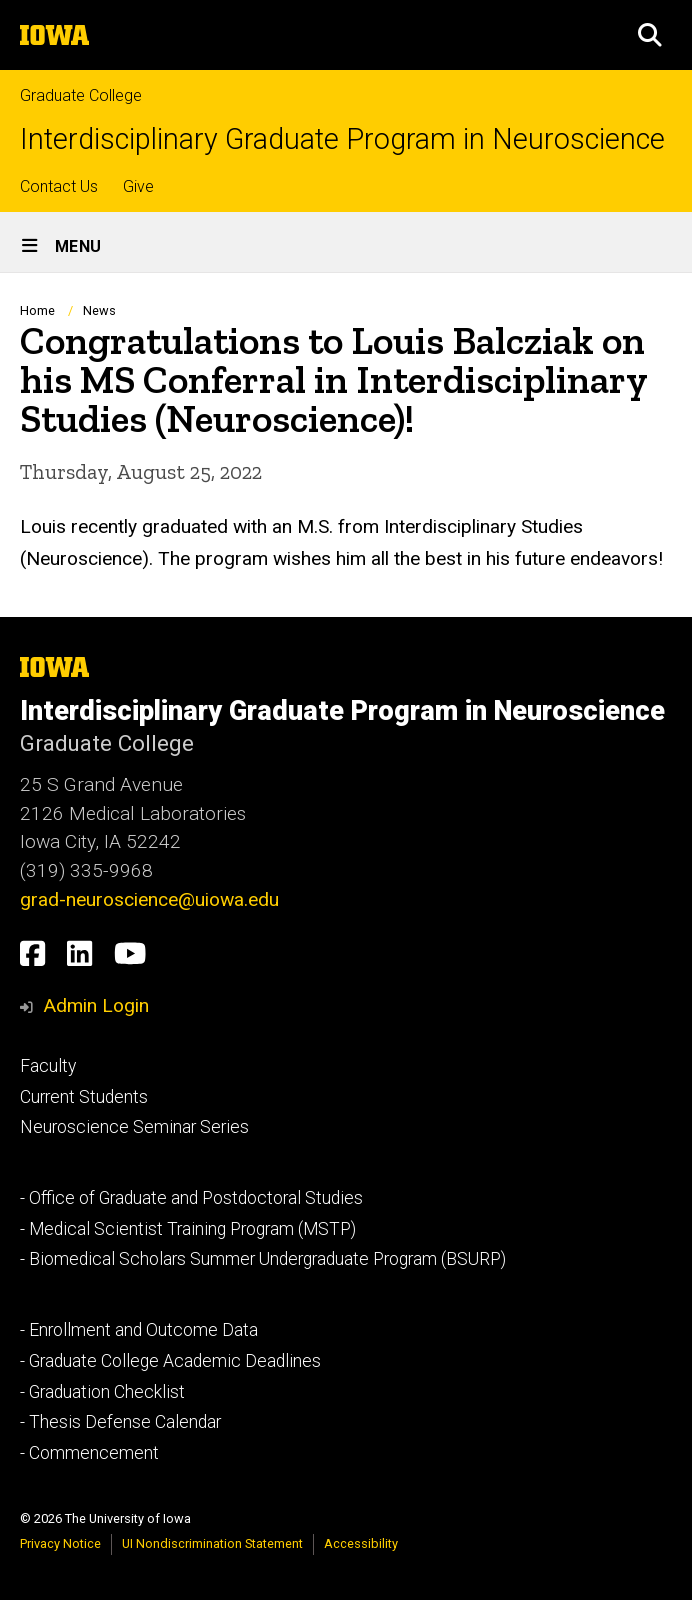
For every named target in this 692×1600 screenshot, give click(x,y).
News (99, 310)
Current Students (84, 1097)
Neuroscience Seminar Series (134, 1127)
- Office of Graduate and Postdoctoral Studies (191, 1198)
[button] (650, 35)
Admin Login (96, 1005)
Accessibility (361, 1543)
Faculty (48, 1066)
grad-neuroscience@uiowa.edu (149, 899)
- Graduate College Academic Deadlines (170, 1361)
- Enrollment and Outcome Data (139, 1330)
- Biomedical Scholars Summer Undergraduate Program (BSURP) (263, 1259)
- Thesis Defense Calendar (120, 1422)
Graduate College (81, 95)
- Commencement (89, 1453)
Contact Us (59, 186)
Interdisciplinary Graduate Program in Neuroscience (342, 139)
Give (138, 186)
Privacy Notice (60, 1543)
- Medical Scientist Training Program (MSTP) (188, 1229)
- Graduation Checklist (102, 1392)
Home (37, 310)
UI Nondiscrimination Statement (212, 1543)
